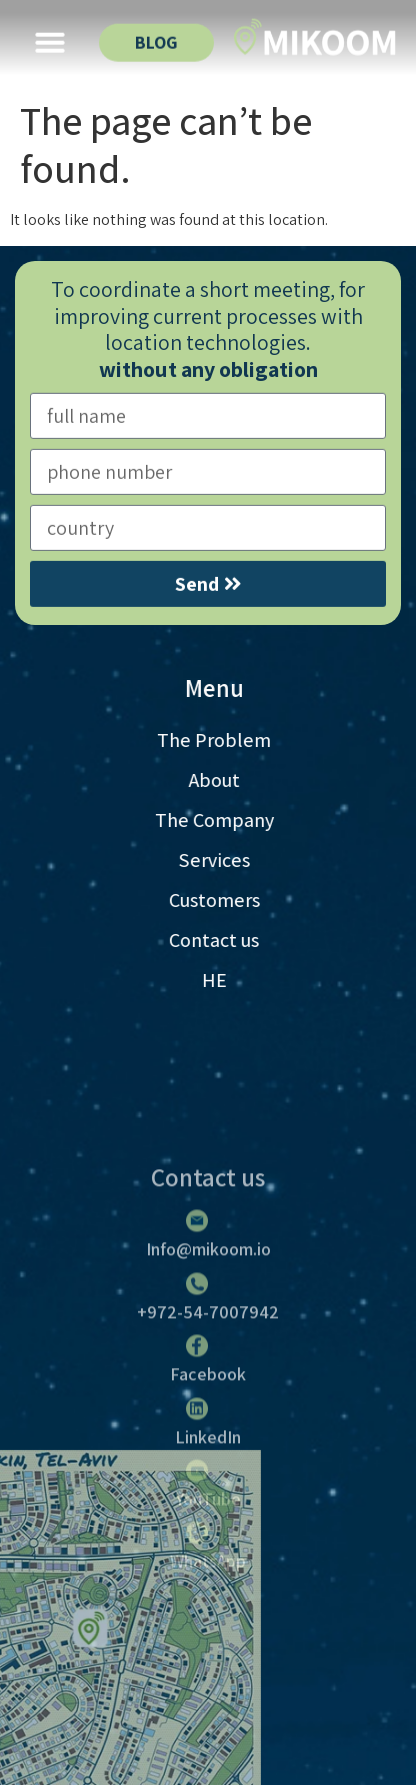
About (232, 780)
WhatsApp (208, 1680)
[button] (50, 39)
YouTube (208, 1617)
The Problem (232, 740)
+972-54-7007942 (208, 1430)
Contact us (232, 940)
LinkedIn (208, 1555)
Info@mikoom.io (208, 1368)
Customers (232, 900)
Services (232, 860)
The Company (232, 820)
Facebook (208, 1493)
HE (232, 980)
